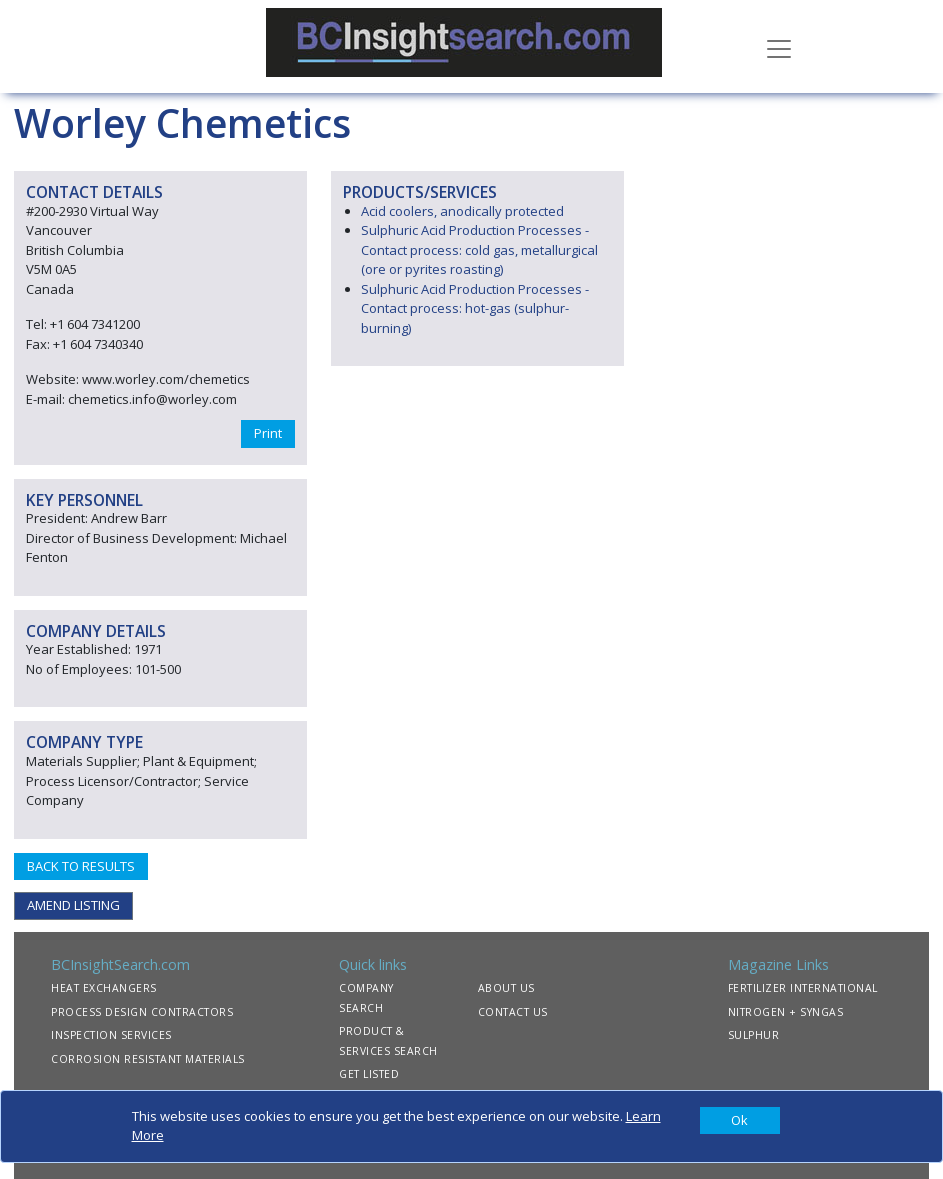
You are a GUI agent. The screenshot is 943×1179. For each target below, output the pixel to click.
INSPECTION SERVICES (111, 1035)
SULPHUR (754, 1035)
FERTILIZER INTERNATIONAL (803, 988)
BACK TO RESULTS (81, 866)
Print (268, 433)
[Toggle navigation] (779, 47)
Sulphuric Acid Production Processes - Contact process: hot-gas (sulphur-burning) (475, 308)
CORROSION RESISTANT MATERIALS (148, 1059)
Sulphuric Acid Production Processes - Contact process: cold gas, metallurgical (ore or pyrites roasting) (479, 249)
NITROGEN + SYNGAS (786, 1012)
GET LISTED (369, 1074)
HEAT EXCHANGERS (104, 988)
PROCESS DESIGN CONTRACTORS (142, 1012)
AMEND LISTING (73, 905)
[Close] (740, 1121)
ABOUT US (506, 988)
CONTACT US (513, 1012)
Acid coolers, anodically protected (462, 211)
